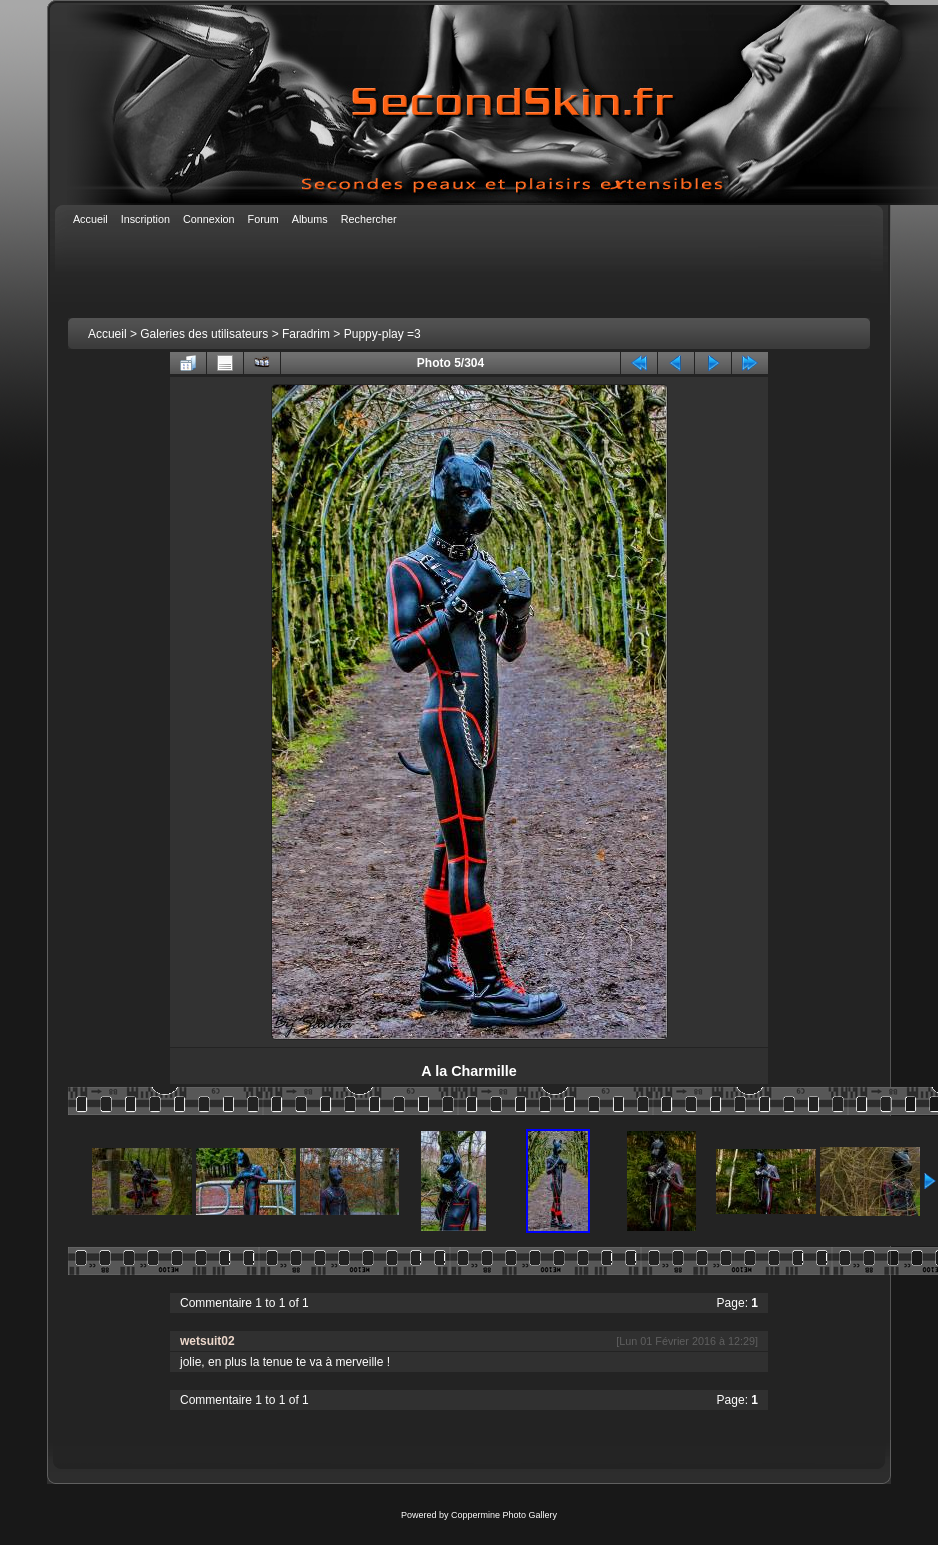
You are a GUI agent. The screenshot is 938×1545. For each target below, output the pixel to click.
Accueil (107, 334)
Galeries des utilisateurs (204, 334)
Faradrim (306, 334)
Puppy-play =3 (382, 334)
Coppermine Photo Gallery (504, 1515)
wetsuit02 (207, 1341)
